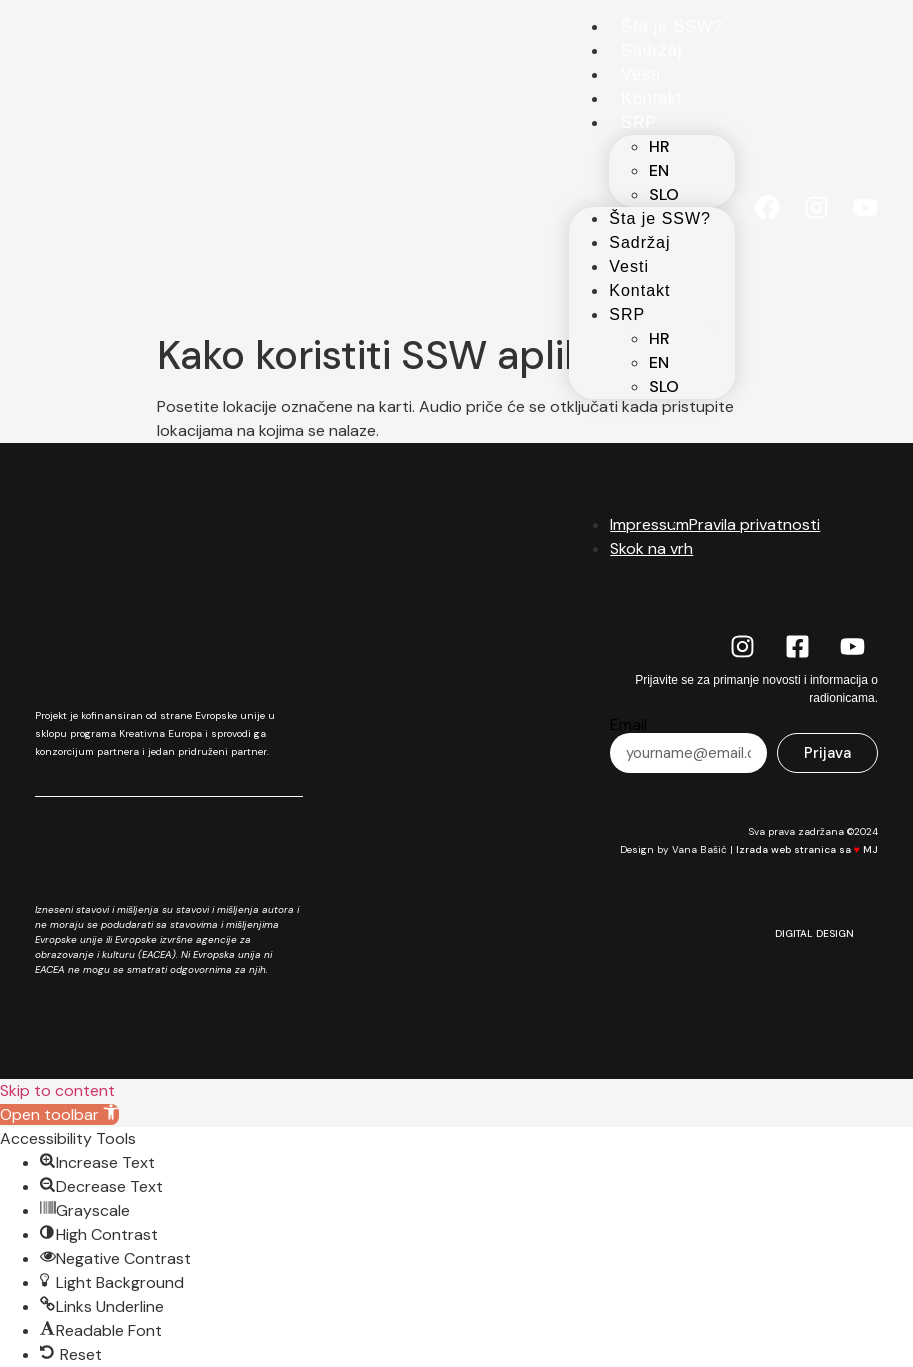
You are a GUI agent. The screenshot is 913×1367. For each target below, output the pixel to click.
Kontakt (651, 98)
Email (628, 725)
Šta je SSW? (672, 26)
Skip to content (57, 1090)
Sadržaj (651, 50)
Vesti (641, 74)
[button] (59, 1114)
